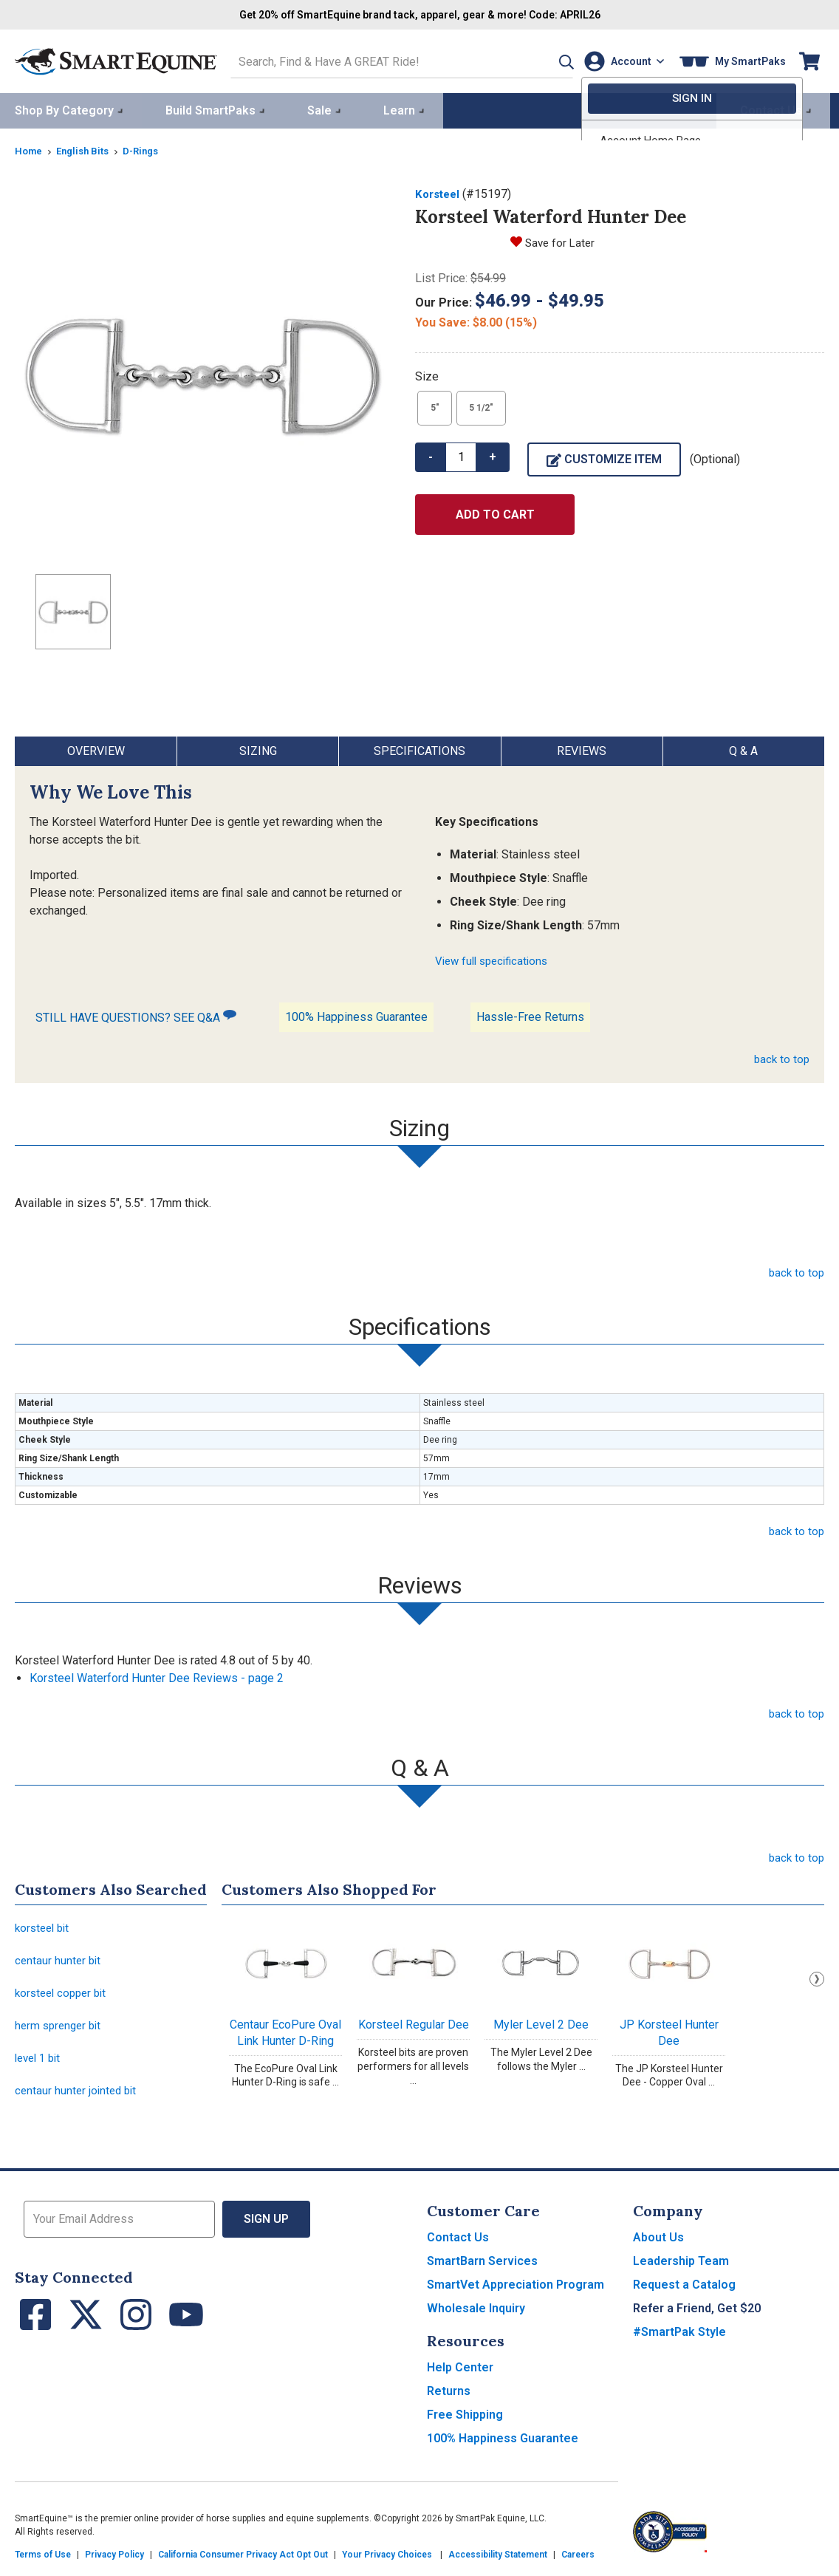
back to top (780, 1057)
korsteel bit (44, 1927)
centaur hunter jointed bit (78, 2097)
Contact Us (458, 2244)
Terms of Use (43, 2561)
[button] (546, 60)
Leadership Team (681, 2268)
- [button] (430, 454)
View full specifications (495, 959)
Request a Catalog (684, 2291)
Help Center (460, 2374)
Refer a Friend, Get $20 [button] (697, 2315)
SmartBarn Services (482, 2268)
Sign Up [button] (266, 2225)
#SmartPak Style (679, 2338)
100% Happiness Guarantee (356, 1015)
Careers (578, 2561)
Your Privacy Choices (387, 2561)
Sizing (258, 749)
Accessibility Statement (497, 2561)
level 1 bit (40, 2063)
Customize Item (604, 456)
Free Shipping (465, 2421)
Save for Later (561, 240)
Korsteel (439, 192)
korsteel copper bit (64, 1995)
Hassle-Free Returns (530, 1015)
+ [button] (492, 454)
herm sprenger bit (60, 2029)
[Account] (621, 60)
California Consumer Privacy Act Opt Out (243, 2561)
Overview (96, 749)
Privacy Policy (114, 2561)
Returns (448, 2398)
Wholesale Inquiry (476, 2315)
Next (816, 1976)
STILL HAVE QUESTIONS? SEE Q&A (135, 1014)
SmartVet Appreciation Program (515, 2291)
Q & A (743, 749)
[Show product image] (203, 371)
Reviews (581, 749)
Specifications (419, 749)
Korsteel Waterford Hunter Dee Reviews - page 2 (157, 1676)
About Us (658, 2244)
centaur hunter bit (59, 1961)
